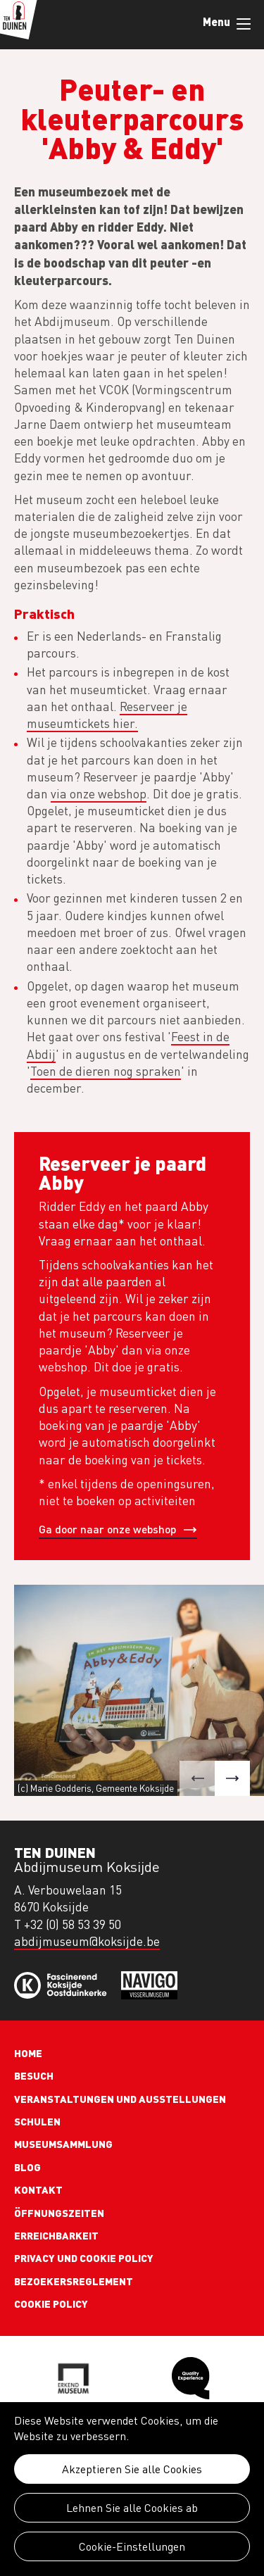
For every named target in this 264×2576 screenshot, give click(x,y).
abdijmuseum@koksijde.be (87, 1941)
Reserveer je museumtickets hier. (107, 715)
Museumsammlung (63, 2143)
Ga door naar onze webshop (107, 1528)
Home (28, 2053)
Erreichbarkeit (56, 2235)
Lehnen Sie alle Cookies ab (132, 2508)
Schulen (37, 2121)
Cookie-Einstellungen (132, 2546)
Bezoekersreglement (73, 2281)
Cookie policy (51, 2303)
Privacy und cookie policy (83, 2257)
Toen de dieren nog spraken (105, 1071)
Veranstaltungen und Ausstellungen (120, 2098)
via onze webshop (98, 793)
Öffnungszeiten (59, 2212)
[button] (197, 1778)
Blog (27, 2167)
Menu (244, 24)
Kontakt (38, 2189)
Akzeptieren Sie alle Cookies (132, 2469)
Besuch (34, 2075)
